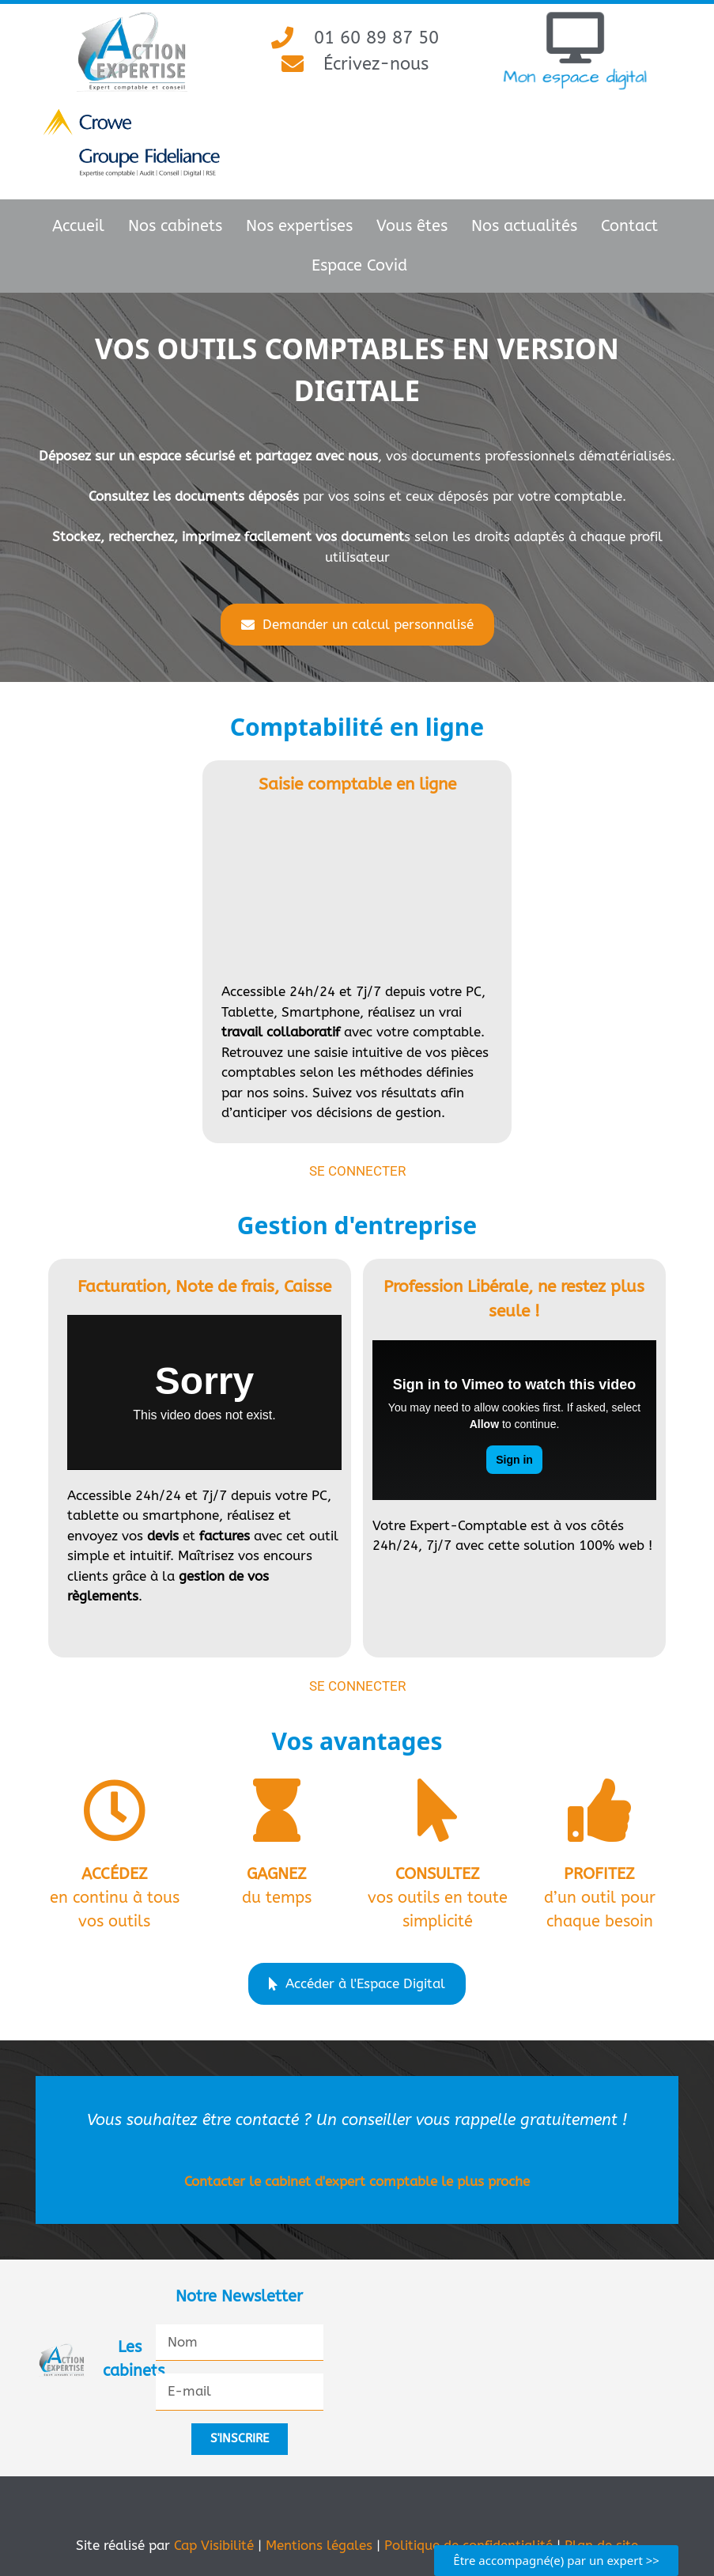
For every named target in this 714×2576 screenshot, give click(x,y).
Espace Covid (359, 265)
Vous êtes (412, 226)
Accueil (78, 226)
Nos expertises (299, 226)
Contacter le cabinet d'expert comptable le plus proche (357, 2181)
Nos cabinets (175, 226)
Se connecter (357, 1171)
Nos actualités (524, 226)
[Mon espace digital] (575, 38)
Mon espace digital (575, 75)
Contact (629, 226)
